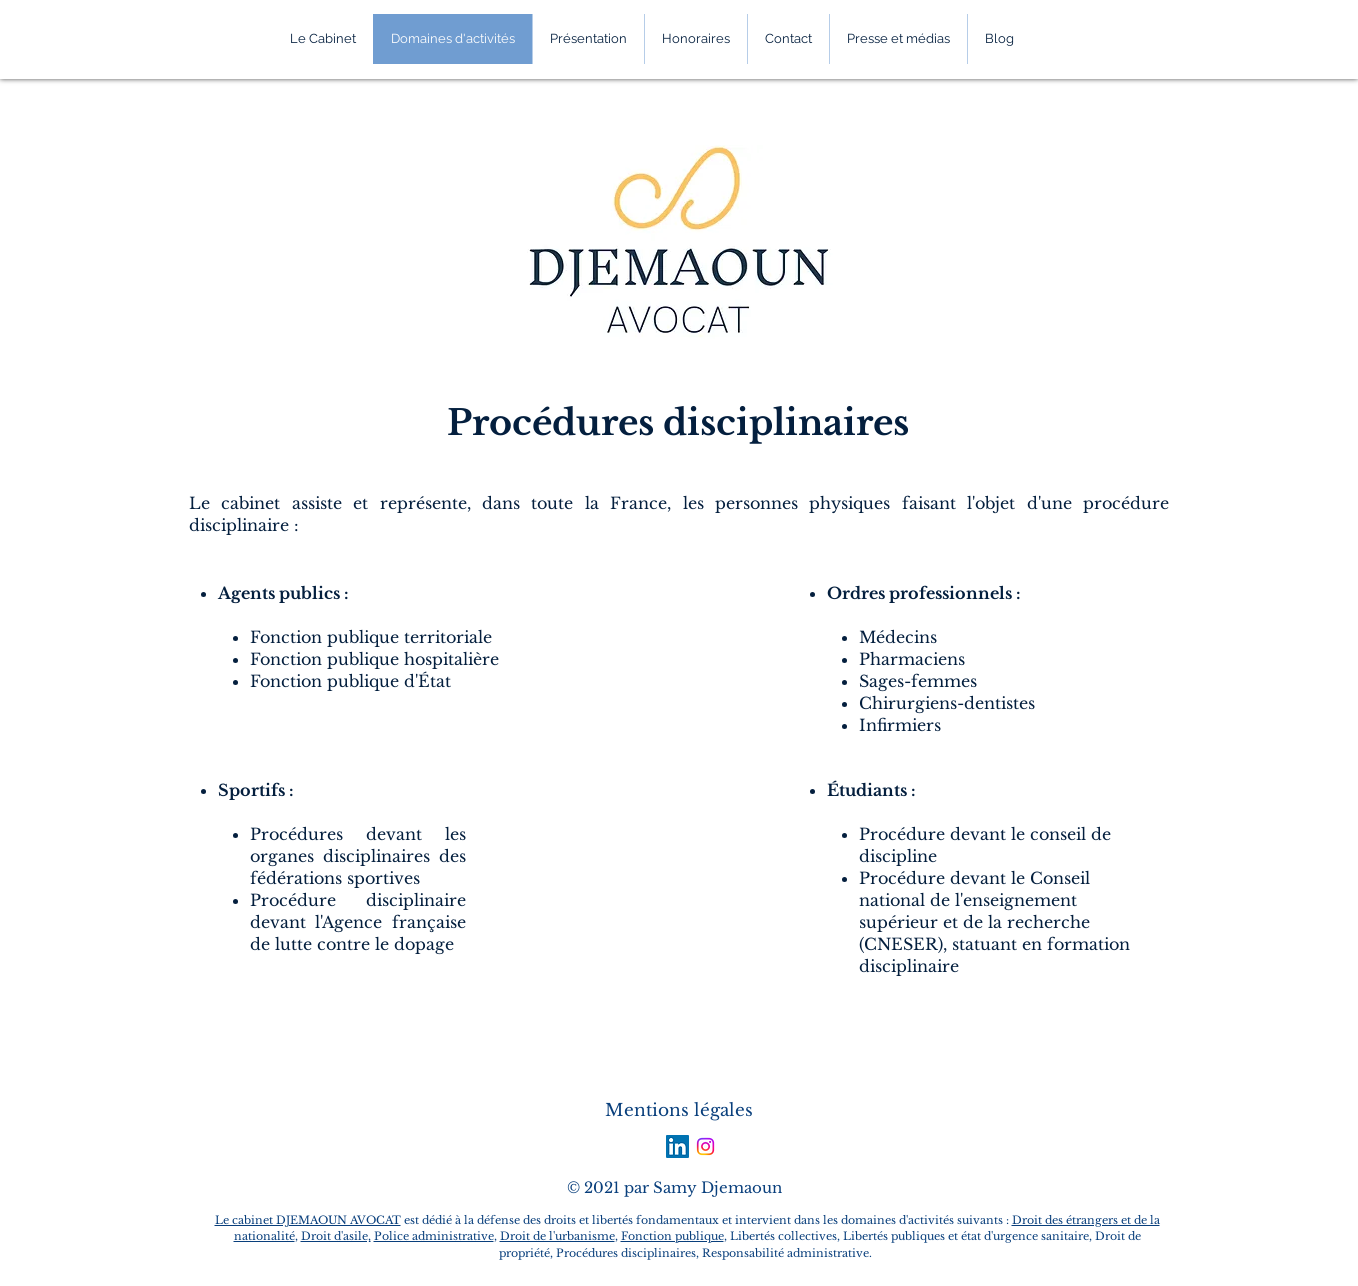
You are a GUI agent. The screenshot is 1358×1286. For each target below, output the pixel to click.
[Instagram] (705, 1146)
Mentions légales (679, 1110)
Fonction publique (672, 1236)
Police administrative (434, 1236)
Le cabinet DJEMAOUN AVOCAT (308, 1220)
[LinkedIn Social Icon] (677, 1146)
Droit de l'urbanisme (557, 1236)
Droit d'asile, (336, 1236)
